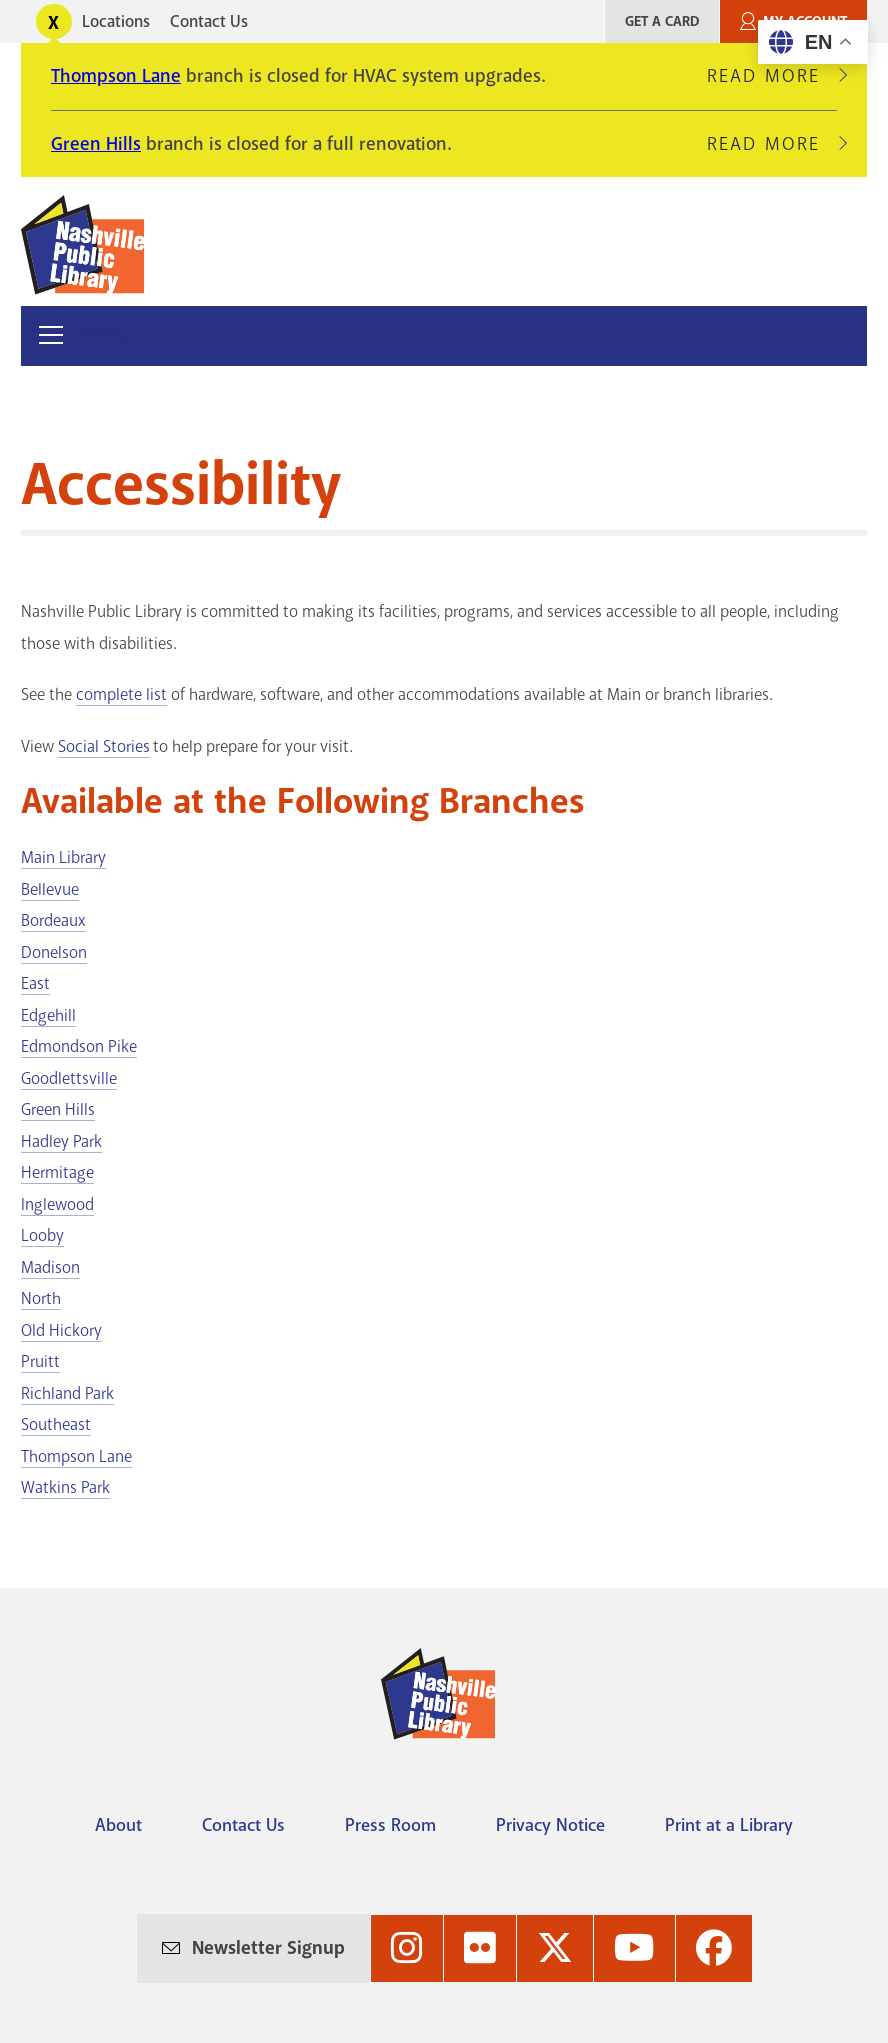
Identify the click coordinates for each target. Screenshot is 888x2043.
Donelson (54, 952)
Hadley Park (61, 1141)
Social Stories (104, 746)
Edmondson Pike (79, 1046)
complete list (121, 694)
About (118, 1825)
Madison (50, 1267)
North (41, 1298)
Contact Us (209, 21)
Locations (116, 21)
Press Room (390, 1825)
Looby (42, 1235)
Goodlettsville (69, 1078)
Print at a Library (729, 1825)
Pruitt (40, 1361)
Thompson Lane (116, 76)
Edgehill (48, 1015)
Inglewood (57, 1204)
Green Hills (96, 144)
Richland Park (67, 1393)
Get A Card (662, 21)
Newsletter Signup (268, 1948)
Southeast (56, 1424)
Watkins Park (65, 1487)
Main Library (63, 857)
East (35, 983)
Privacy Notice (550, 1825)
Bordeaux (53, 920)
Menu (104, 335)
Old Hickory (61, 1330)
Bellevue (50, 889)
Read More (772, 76)
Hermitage (57, 1172)
